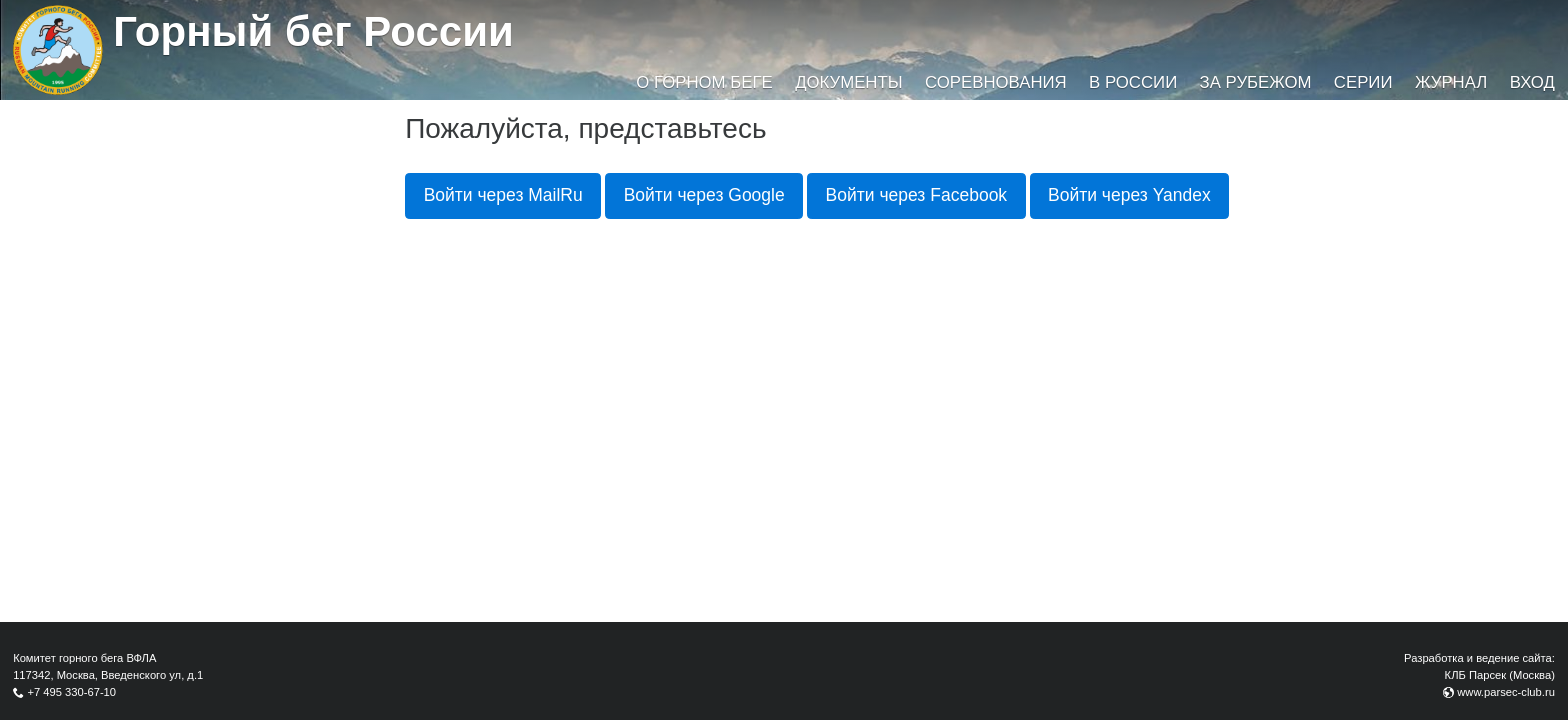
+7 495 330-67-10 (71, 692)
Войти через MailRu (503, 195)
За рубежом (1256, 82)
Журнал (1451, 82)
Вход (1532, 82)
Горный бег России (313, 31)
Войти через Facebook (917, 195)
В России (1133, 82)
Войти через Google (704, 195)
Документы (848, 82)
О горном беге (704, 82)
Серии (1363, 82)
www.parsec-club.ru (1506, 692)
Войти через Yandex (1129, 195)
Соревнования (996, 82)
